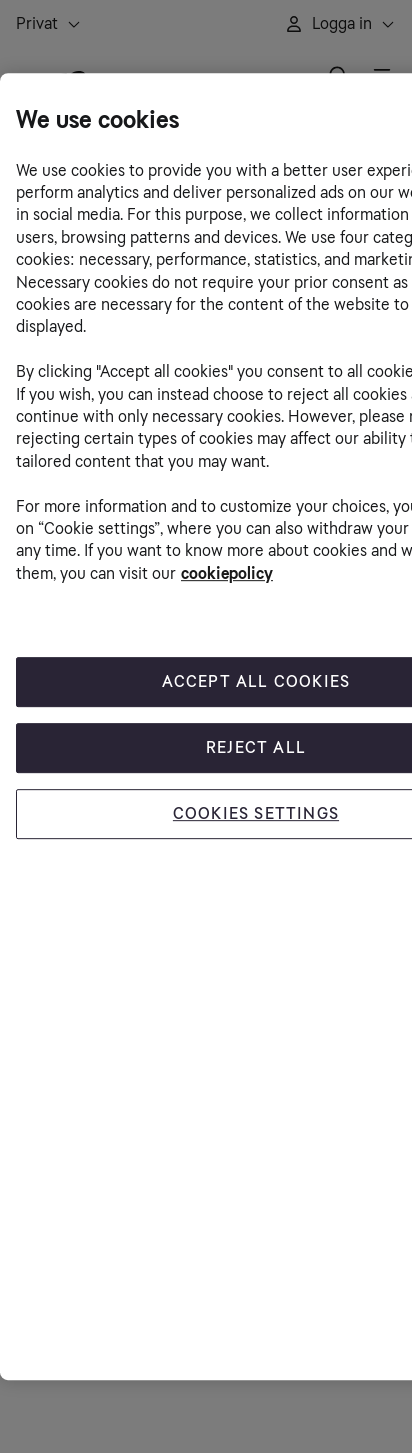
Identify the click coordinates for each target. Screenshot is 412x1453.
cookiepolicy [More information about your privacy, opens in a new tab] (227, 573)
